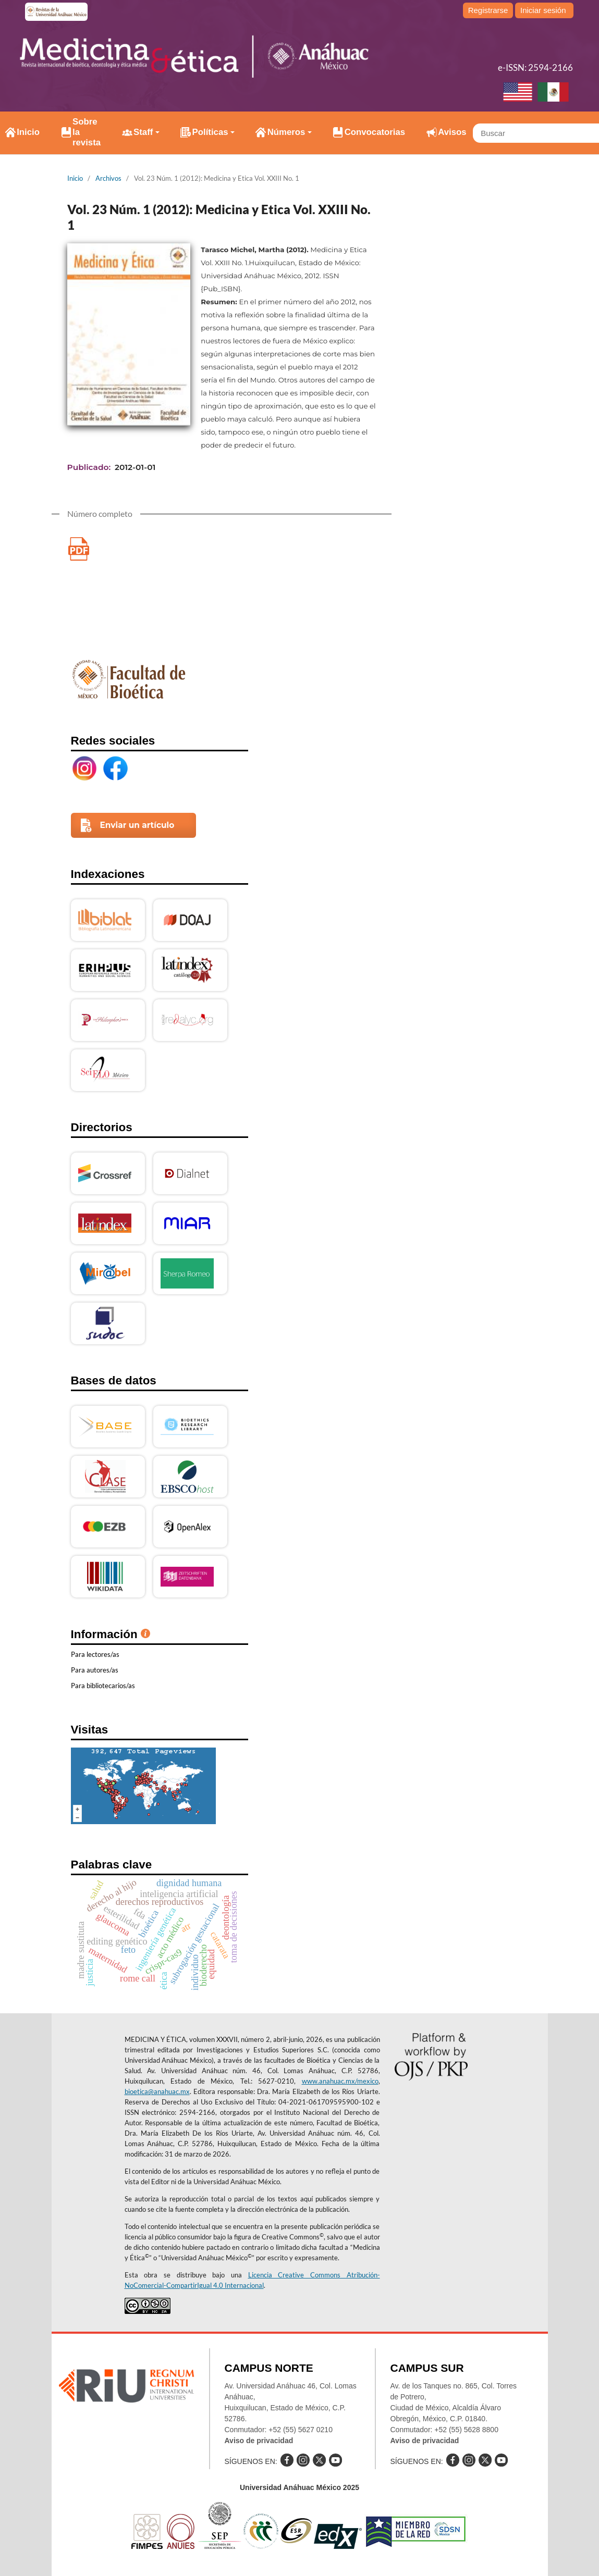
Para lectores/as (95, 1654)
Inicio (28, 132)
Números (286, 132)
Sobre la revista (86, 132)
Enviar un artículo (137, 825)
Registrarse (488, 10)
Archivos (108, 178)
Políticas (210, 132)
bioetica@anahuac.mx (157, 2091)
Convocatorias (375, 132)
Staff (143, 132)
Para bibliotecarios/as (103, 1685)
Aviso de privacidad (259, 2440)
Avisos (452, 132)
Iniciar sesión (543, 10)
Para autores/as (94, 1670)
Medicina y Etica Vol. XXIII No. (79, 549)
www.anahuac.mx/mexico (340, 2081)
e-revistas (57, 12)
